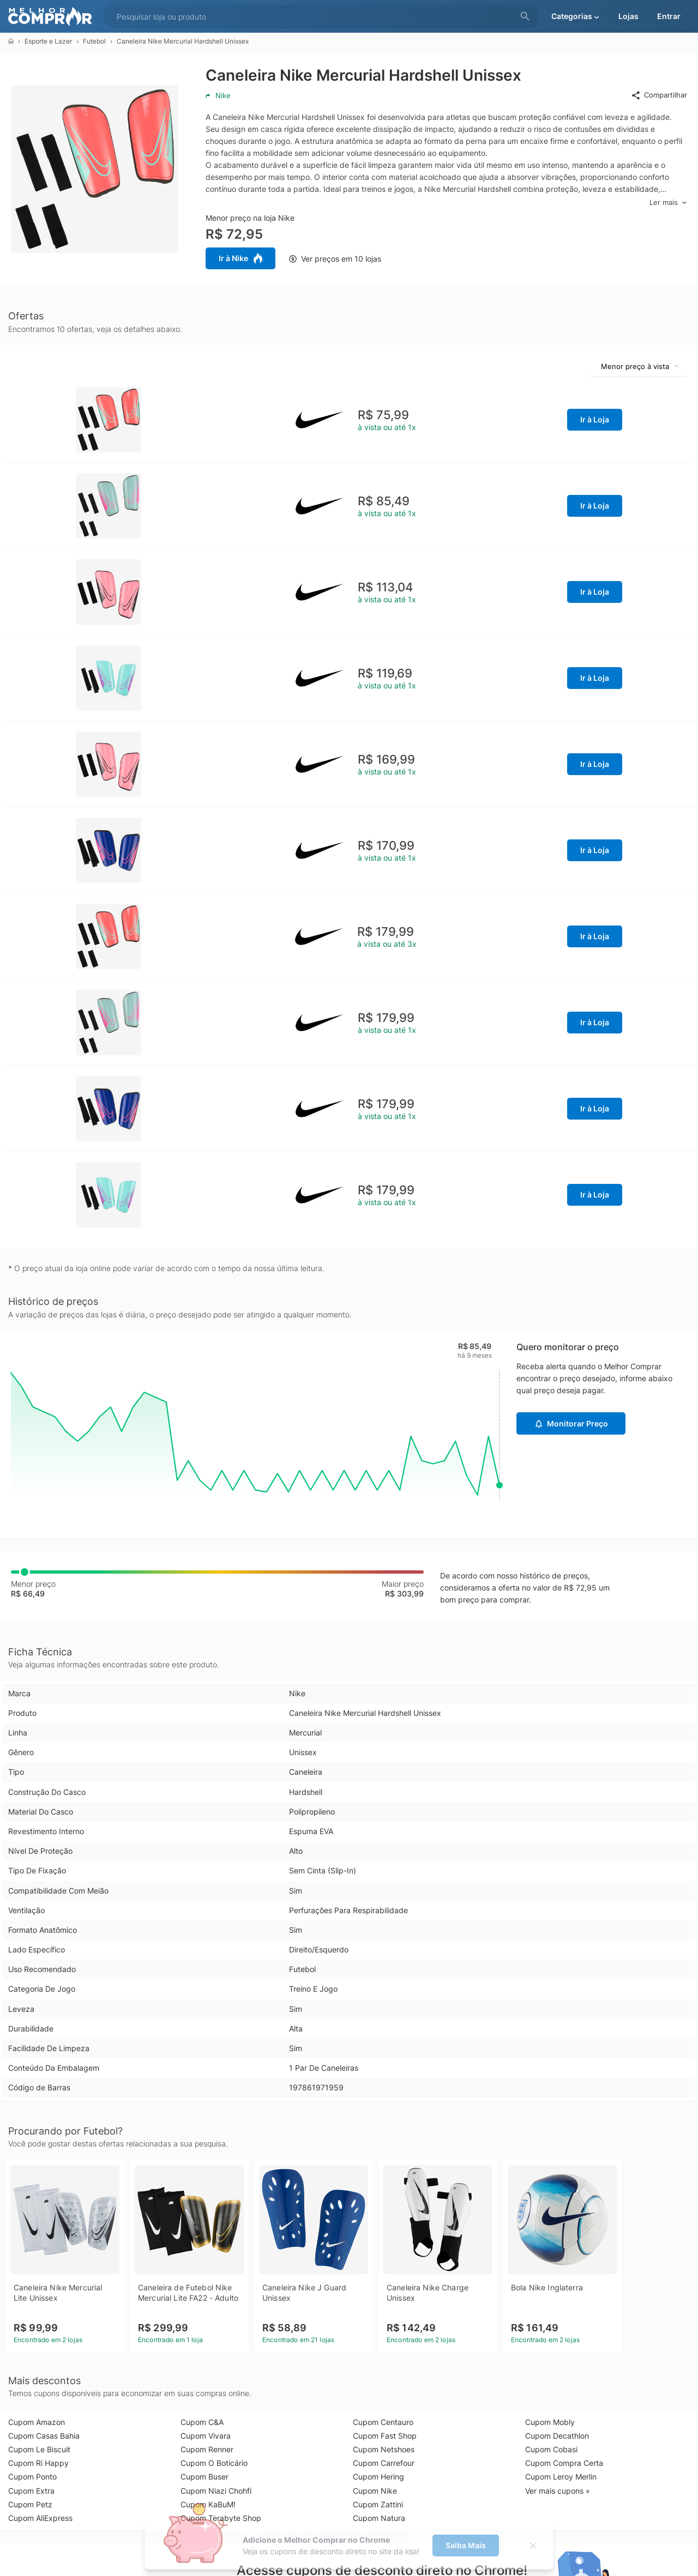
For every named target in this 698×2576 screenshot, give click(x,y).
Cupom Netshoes (383, 2449)
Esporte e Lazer (48, 41)
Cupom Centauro (383, 2422)
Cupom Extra (31, 2490)
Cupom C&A (202, 2422)
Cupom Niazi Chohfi (215, 2490)
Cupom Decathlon (557, 2435)
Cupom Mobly (550, 2422)
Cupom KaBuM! (208, 2504)
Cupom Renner (206, 2449)
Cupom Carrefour (383, 2463)
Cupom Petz (30, 2504)
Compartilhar (659, 95)
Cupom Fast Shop (385, 2435)
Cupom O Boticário (214, 2463)
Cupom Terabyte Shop (220, 2518)
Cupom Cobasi (551, 2449)
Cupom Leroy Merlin (561, 2476)
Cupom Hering (378, 2476)
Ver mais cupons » (557, 2490)
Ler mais (668, 202)
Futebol (94, 41)
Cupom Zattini (378, 2504)
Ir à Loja (594, 419)
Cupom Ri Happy (38, 2463)
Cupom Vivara (205, 2435)
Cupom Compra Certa (564, 2463)
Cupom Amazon (36, 2422)
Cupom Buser (204, 2476)
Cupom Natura (379, 2518)
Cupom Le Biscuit (39, 2449)
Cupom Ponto (32, 2476)
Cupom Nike (375, 2490)
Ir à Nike (240, 258)
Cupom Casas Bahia (44, 2435)
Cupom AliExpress (40, 2518)
